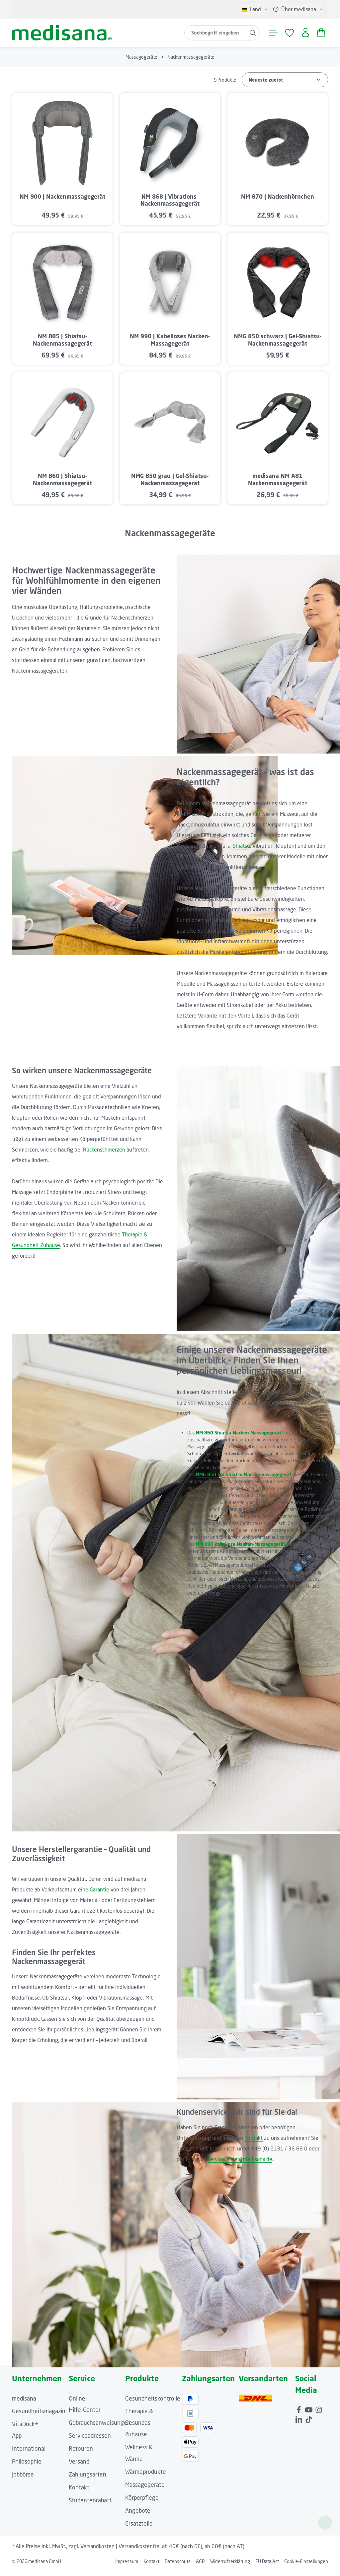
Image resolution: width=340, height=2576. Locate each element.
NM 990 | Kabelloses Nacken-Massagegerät (170, 344)
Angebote (137, 2515)
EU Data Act (267, 2566)
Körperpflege (142, 2502)
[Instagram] (318, 2413)
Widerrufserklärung (230, 2566)
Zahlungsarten (87, 2479)
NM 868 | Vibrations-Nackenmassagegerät (170, 205)
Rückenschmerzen (104, 1154)
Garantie (99, 1894)
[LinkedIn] (299, 2423)
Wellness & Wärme (139, 2458)
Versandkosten (97, 2550)
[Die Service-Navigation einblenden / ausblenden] (297, 9)
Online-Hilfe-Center (85, 2408)
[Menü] (271, 35)
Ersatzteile (139, 2528)
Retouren (81, 2453)
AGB (200, 2566)
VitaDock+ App (25, 2434)
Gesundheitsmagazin (38, 2416)
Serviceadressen (90, 2440)
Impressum (126, 2566)
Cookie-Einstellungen (306, 2566)
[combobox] (213, 35)
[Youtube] (309, 2413)
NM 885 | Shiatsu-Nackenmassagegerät (62, 344)
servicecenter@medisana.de (240, 2163)
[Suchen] (251, 35)
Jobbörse (23, 2479)
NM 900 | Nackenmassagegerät (62, 201)
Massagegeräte (145, 2489)
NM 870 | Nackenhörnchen (277, 201)
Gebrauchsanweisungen (99, 2427)
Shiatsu (241, 850)
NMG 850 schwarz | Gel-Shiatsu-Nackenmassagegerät (277, 344)
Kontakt (253, 2142)
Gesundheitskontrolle (152, 2403)
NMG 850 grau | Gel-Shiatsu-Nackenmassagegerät (170, 484)
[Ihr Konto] (304, 35)
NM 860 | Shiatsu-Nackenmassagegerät (62, 484)
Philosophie (27, 2466)
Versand (79, 2466)
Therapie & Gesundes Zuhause (139, 2427)
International (28, 2453)
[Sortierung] (285, 84)
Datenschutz (178, 2566)
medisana (24, 2403)
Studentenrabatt (90, 2505)
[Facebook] (299, 2413)
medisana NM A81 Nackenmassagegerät (277, 484)
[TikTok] (308, 2423)
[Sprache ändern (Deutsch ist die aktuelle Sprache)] (254, 9)
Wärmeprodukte (145, 2476)
